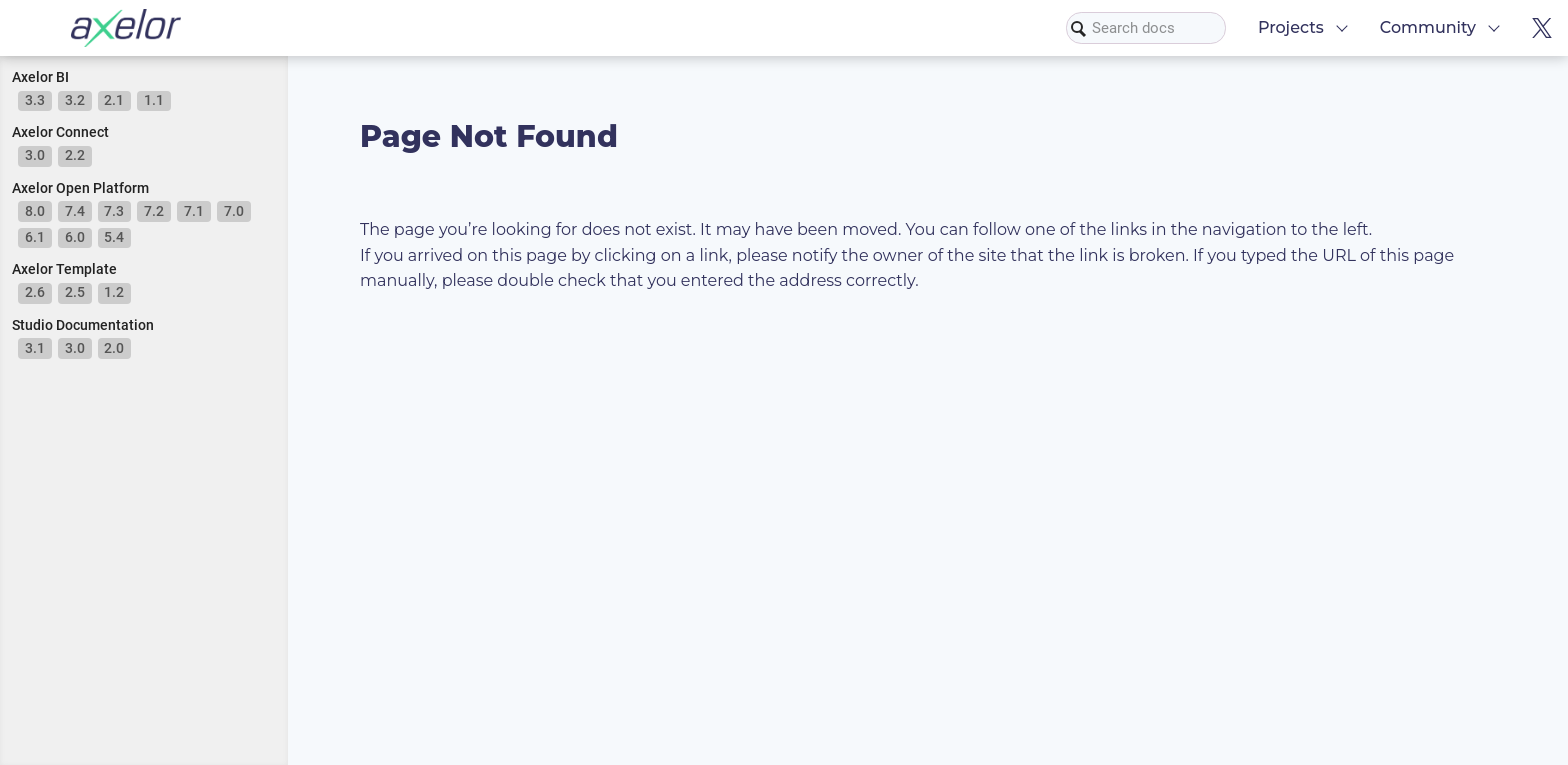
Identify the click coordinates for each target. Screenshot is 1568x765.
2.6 (35, 292)
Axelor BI (40, 77)
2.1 (114, 100)
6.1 (35, 237)
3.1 (35, 348)
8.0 (35, 211)
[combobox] (1146, 28)
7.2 (154, 211)
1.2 (114, 292)
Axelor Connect (60, 132)
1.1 (154, 100)
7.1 (194, 211)
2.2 (75, 155)
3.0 (35, 155)
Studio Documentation (83, 325)
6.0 (75, 237)
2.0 (114, 348)
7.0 (234, 211)
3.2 (75, 100)
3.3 (35, 100)
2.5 (75, 292)
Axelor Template (64, 269)
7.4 (75, 211)
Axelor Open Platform (80, 188)
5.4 (114, 237)
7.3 (114, 211)
